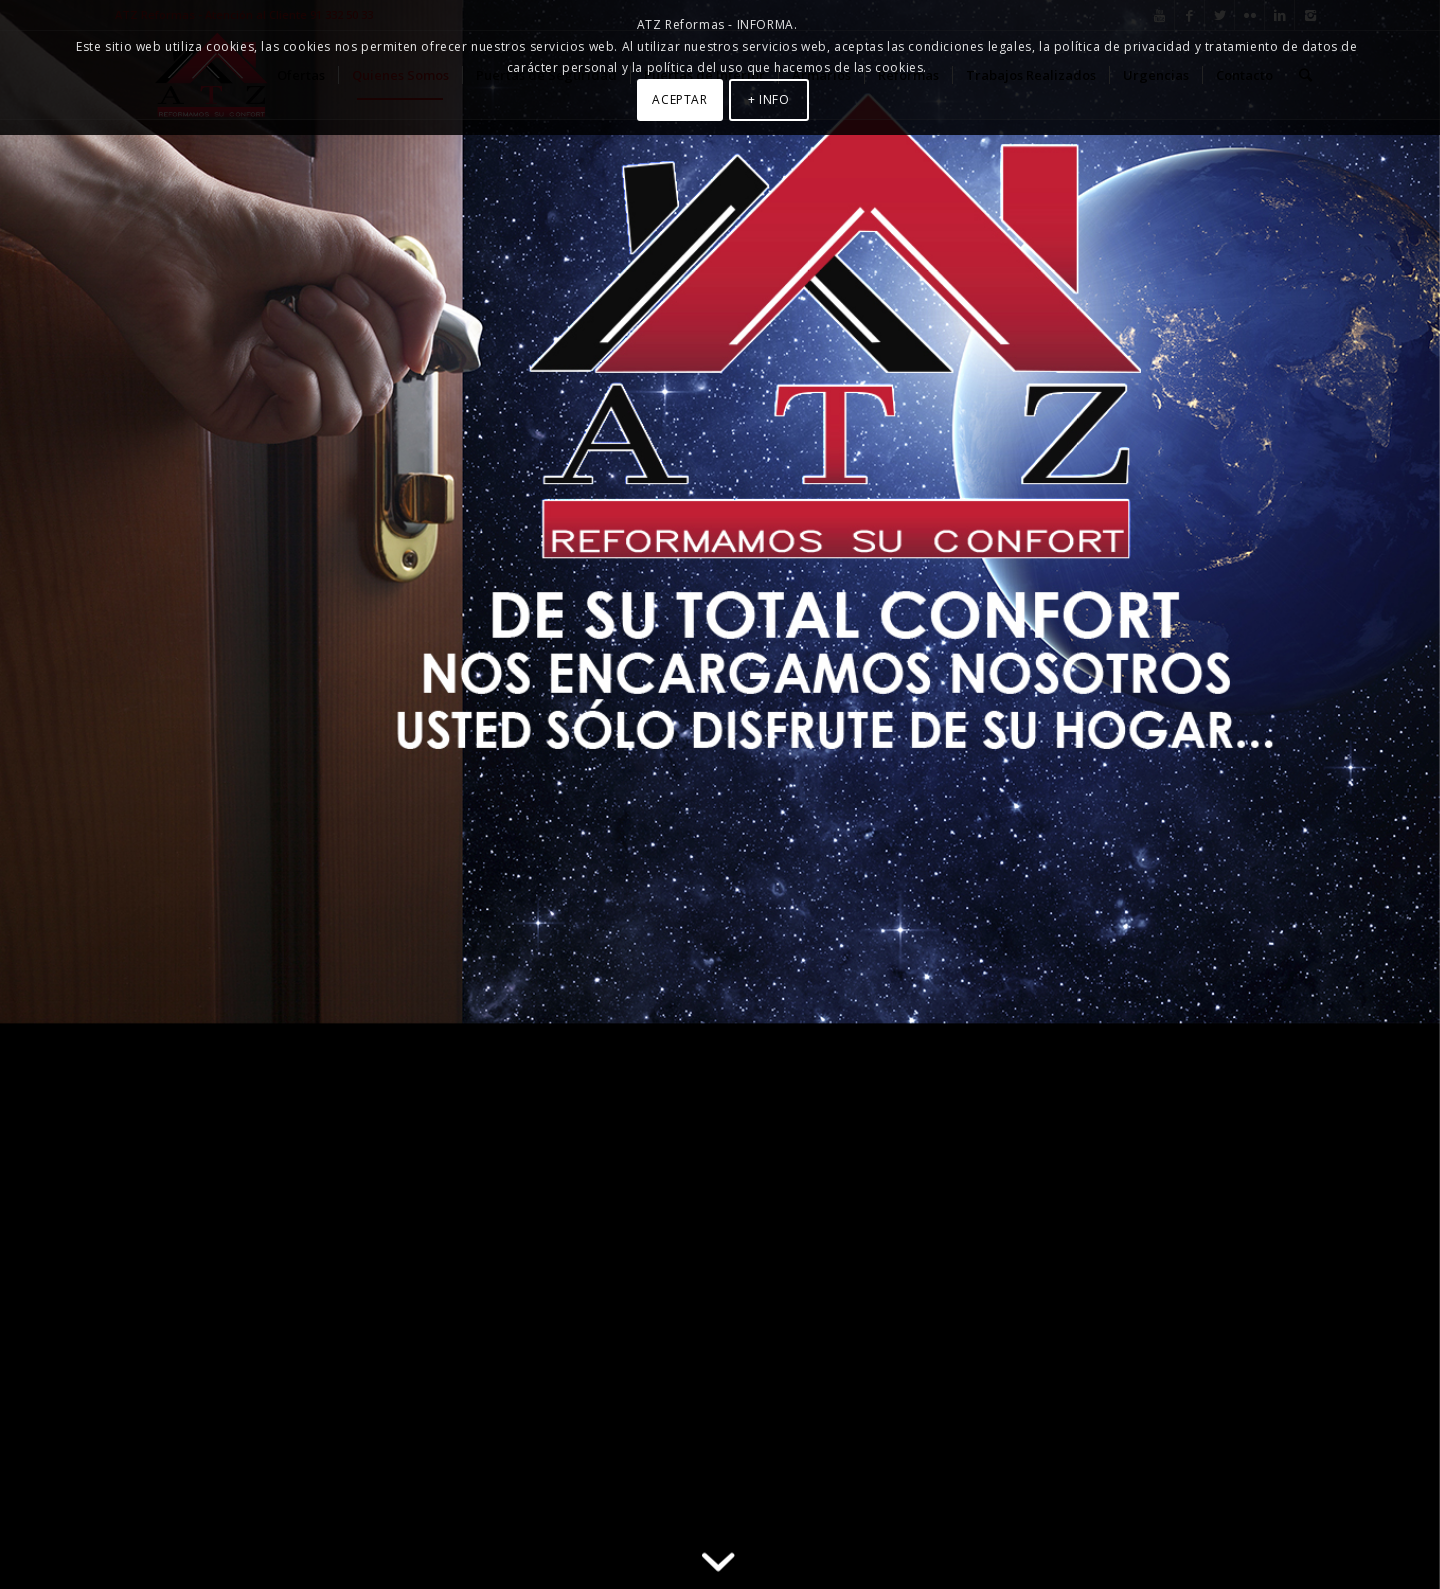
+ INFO (769, 99)
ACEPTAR (679, 99)
